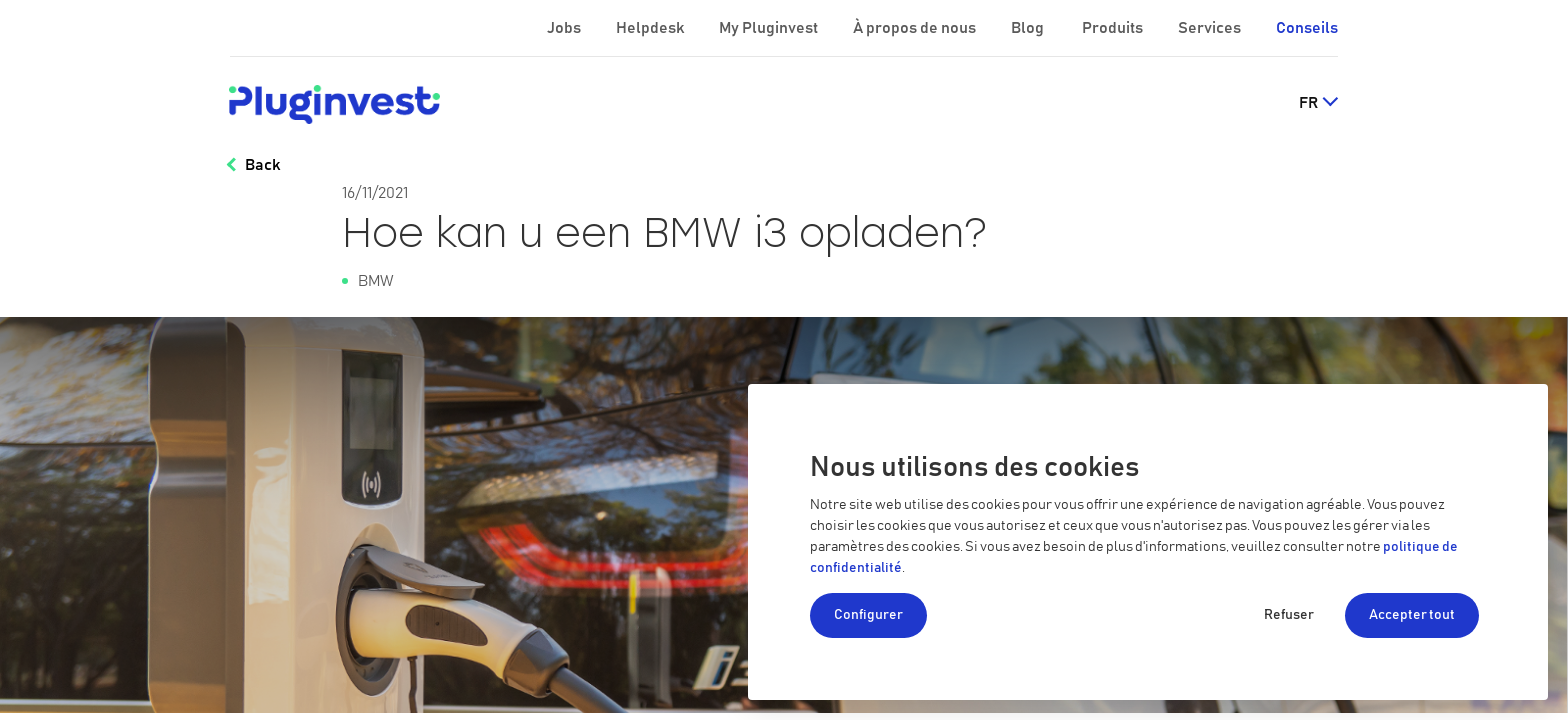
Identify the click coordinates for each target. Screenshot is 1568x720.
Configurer (868, 615)
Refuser (1289, 615)
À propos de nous (916, 28)
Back (262, 165)
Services (1211, 28)
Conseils (1307, 28)
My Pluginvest (770, 28)
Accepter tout (1412, 615)
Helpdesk (651, 28)
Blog (1029, 28)
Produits (1114, 28)
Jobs (565, 28)
